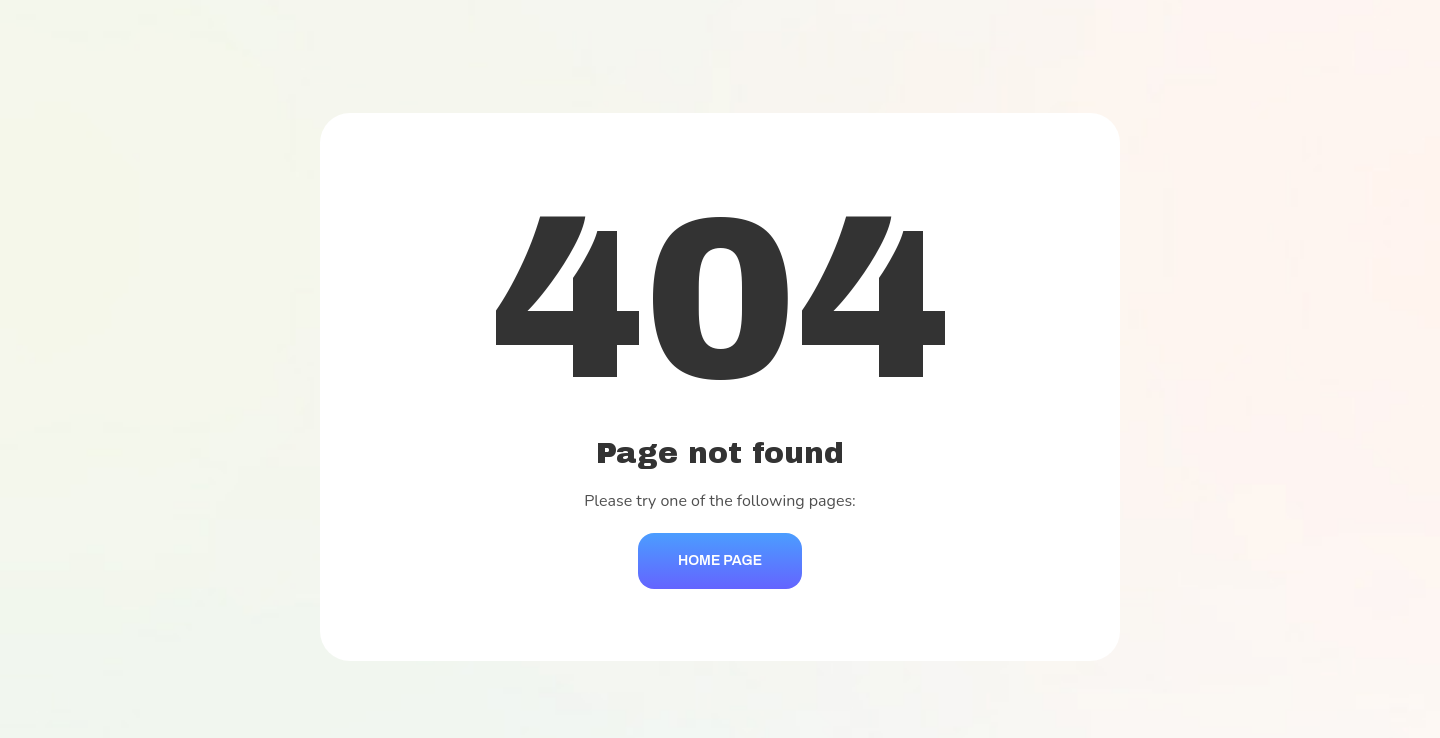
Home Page (720, 560)
